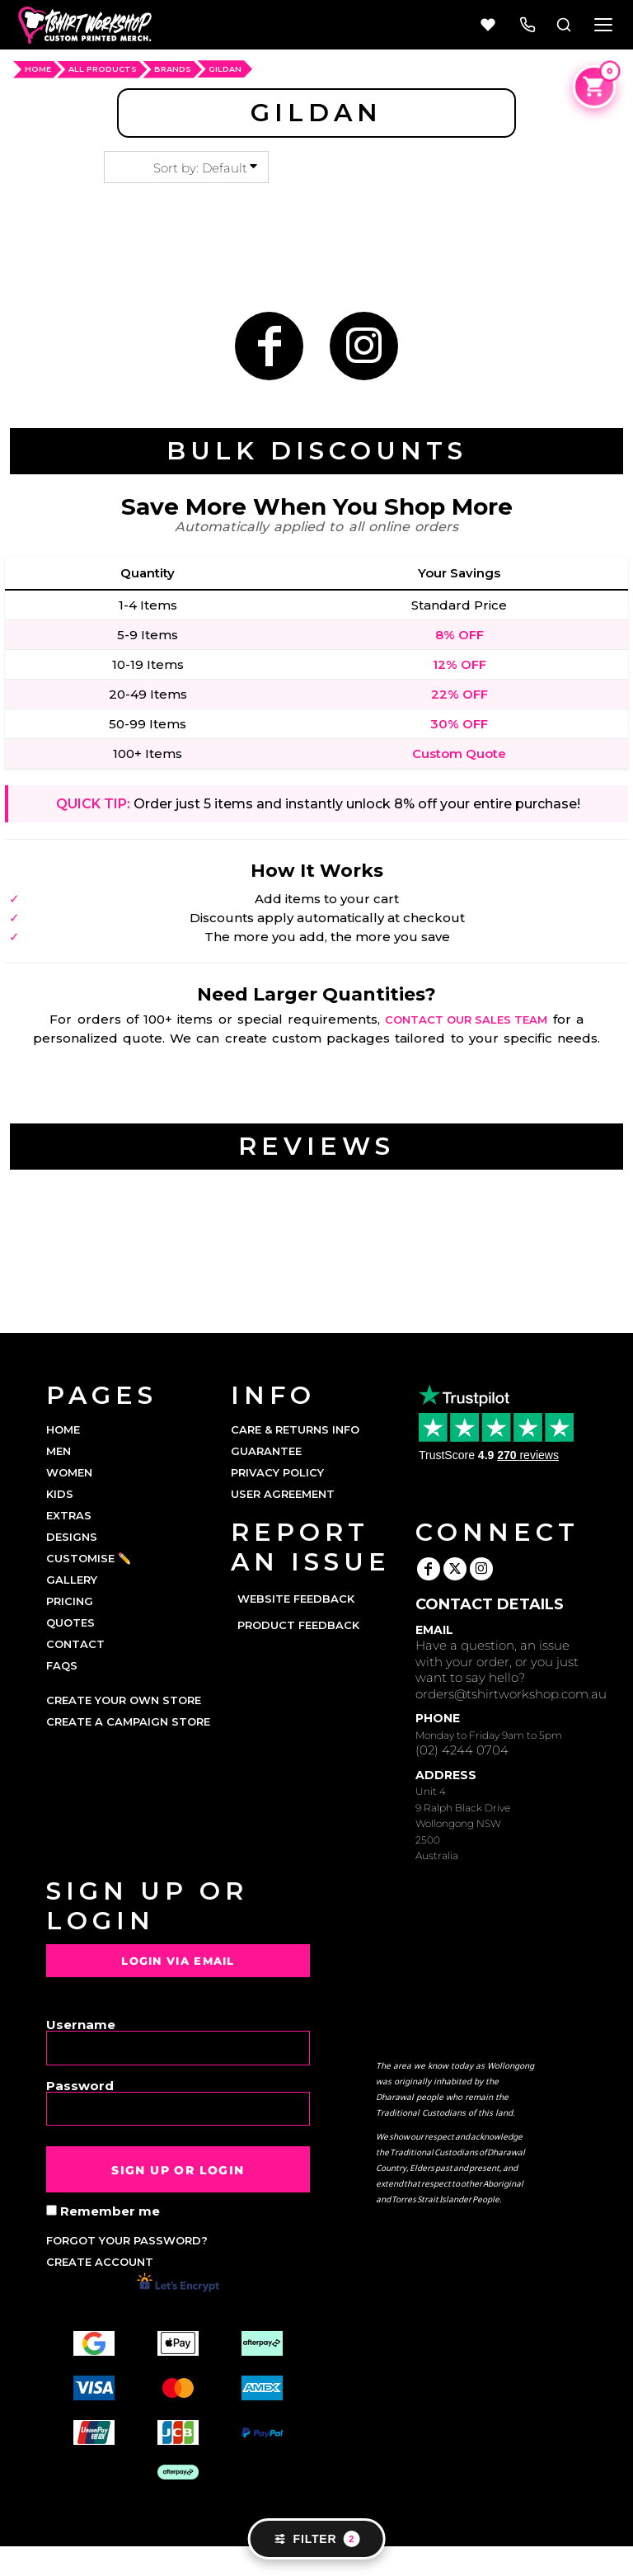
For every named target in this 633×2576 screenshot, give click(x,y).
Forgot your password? (127, 2240)
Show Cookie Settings (317, 2561)
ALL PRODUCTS (102, 68)
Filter (317, 2539)
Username (80, 2024)
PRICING (69, 1601)
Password (80, 2085)
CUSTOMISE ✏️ (88, 1558)
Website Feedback (295, 1598)
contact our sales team (466, 1019)
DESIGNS (71, 1536)
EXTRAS (68, 1515)
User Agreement (283, 1493)
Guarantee (266, 1451)
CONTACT (75, 1644)
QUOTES (70, 1622)
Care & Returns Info (295, 1429)
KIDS (59, 1493)
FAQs (61, 1665)
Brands (172, 68)
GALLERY (71, 1579)
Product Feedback (298, 1625)
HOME (38, 68)
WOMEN (69, 1472)
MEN (58, 1451)
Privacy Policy (277, 1472)
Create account (99, 2261)
